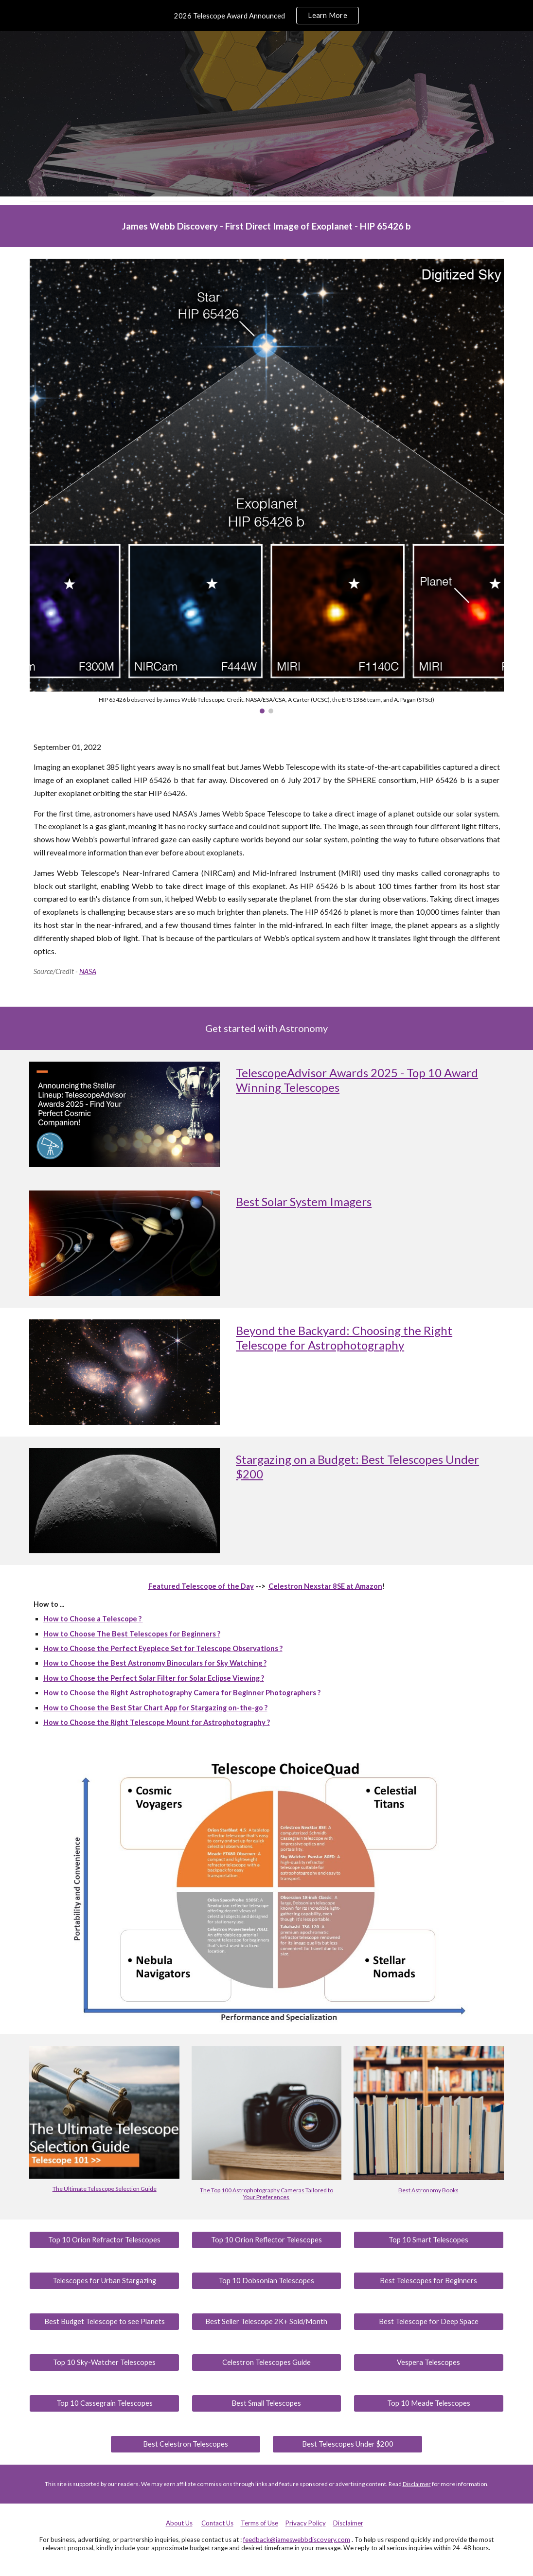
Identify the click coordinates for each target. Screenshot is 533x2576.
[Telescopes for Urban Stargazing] (104, 2280)
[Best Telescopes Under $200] (347, 2444)
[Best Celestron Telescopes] (185, 2444)
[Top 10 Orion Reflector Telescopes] (266, 2239)
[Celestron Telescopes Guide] (266, 2362)
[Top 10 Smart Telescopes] (428, 2239)
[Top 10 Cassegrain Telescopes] (104, 2403)
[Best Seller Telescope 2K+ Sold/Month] (266, 2321)
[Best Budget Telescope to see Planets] (104, 2321)
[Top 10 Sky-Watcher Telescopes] (104, 2362)
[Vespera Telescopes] (428, 2362)
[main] (267, 226)
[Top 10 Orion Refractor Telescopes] (104, 2239)
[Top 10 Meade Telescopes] (428, 2403)
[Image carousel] (267, 486)
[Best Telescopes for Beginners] (428, 2280)
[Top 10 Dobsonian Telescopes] (266, 2280)
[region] (266, 15)
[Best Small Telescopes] (266, 2403)
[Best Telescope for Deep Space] (428, 2321)
